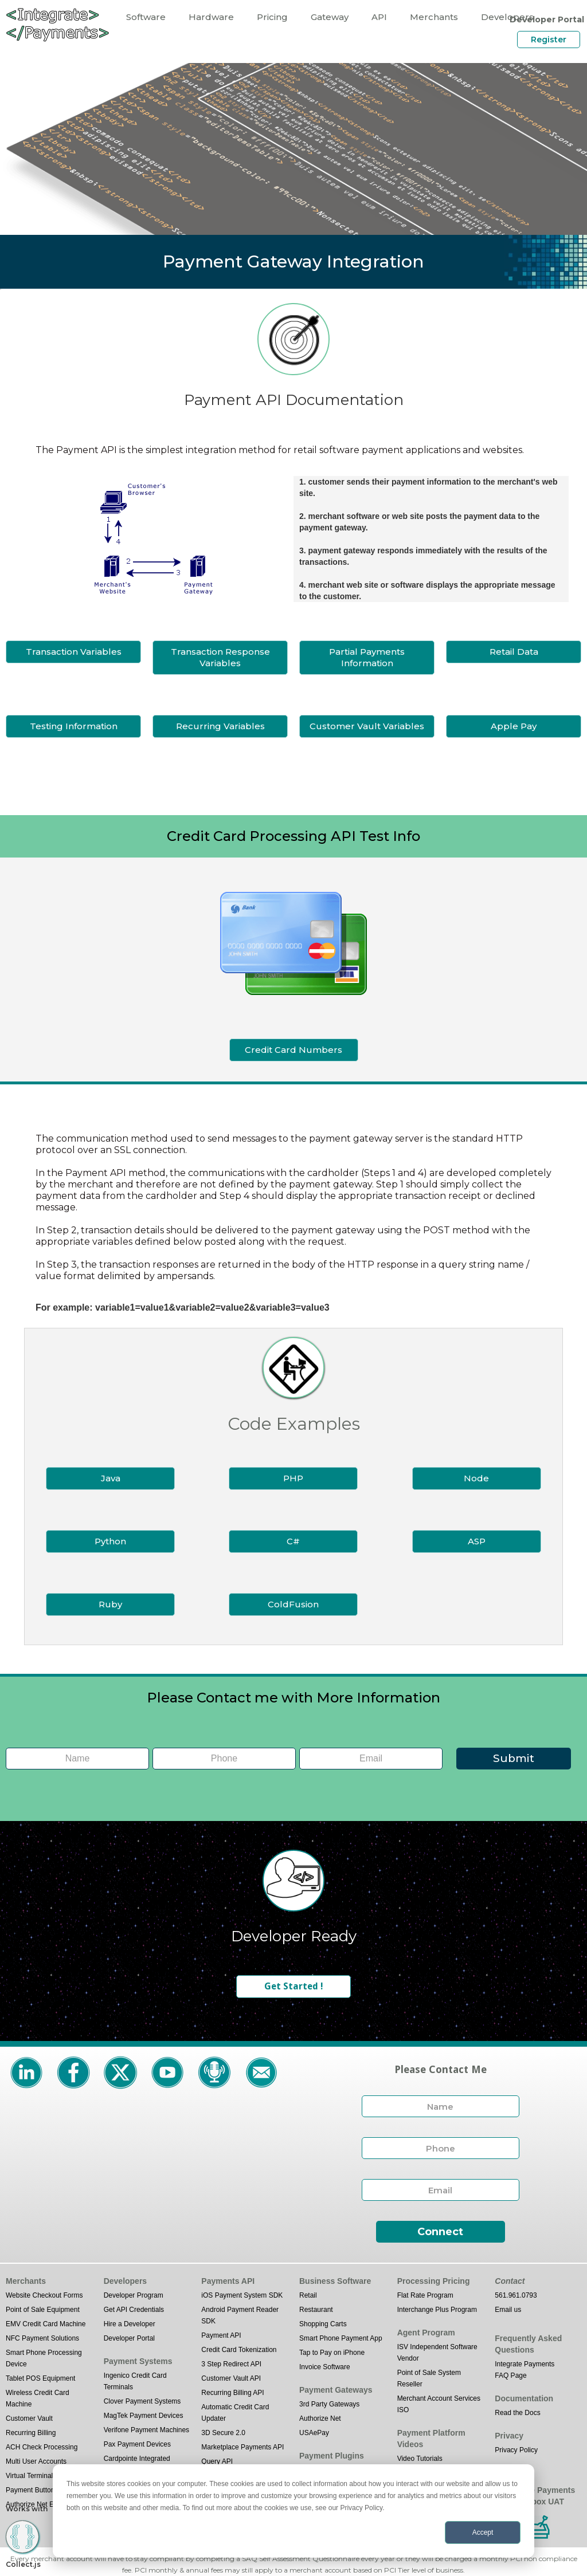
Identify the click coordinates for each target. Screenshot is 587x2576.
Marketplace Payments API (242, 2447)
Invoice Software (324, 2367)
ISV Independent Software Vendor (437, 2352)
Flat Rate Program (425, 2295)
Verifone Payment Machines (146, 2430)
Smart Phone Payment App (340, 2338)
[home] (57, 24)
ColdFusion (293, 1604)
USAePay (314, 2433)
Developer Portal (129, 2338)
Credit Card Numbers (293, 1049)
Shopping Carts (323, 2324)
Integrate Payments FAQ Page (524, 2370)
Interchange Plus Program (437, 2310)
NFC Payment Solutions (42, 2338)
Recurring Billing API (232, 2393)
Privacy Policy (516, 2450)
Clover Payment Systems (142, 2401)
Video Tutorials (420, 2459)
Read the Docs (517, 2413)
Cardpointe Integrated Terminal (137, 2464)
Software (146, 16)
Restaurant (316, 2310)
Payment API (221, 2335)
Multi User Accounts (36, 2461)
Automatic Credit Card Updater (235, 2412)
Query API (217, 2461)
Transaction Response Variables (220, 657)
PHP (293, 1478)
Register (548, 39)
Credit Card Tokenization (238, 2350)
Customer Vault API (231, 2378)
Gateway (330, 16)
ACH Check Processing (41, 2447)
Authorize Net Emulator (41, 2504)
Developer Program (133, 2295)
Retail (308, 2295)
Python (110, 1541)
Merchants (434, 16)
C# (293, 1541)
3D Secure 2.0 (223, 2433)
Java (110, 1478)
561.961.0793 (516, 2295)
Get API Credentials (134, 2310)
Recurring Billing (31, 2433)
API (379, 16)
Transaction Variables (74, 651)
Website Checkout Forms (44, 2295)
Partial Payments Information (367, 657)
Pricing (272, 16)
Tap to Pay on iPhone (332, 2353)
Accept (483, 2532)
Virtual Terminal (29, 2476)
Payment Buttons (32, 2490)
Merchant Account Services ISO (438, 2404)
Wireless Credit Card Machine (37, 2398)
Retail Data (514, 651)
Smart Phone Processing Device (44, 2358)
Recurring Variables (220, 726)
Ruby (110, 1604)
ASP (477, 1541)
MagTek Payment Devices (143, 2416)
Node (476, 1478)
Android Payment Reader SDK (240, 2315)
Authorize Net (320, 2418)
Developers (507, 16)
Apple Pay (514, 726)
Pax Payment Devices (137, 2444)
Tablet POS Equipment (40, 2378)
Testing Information (74, 726)
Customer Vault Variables (367, 726)
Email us (508, 2310)
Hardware (211, 16)
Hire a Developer (129, 2324)
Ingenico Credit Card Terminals (135, 2381)
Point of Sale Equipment (43, 2310)
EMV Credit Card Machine (45, 2324)
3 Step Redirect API (231, 2364)
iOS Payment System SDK (242, 2295)
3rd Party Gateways (329, 2404)
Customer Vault (29, 2418)
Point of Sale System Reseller (429, 2378)
